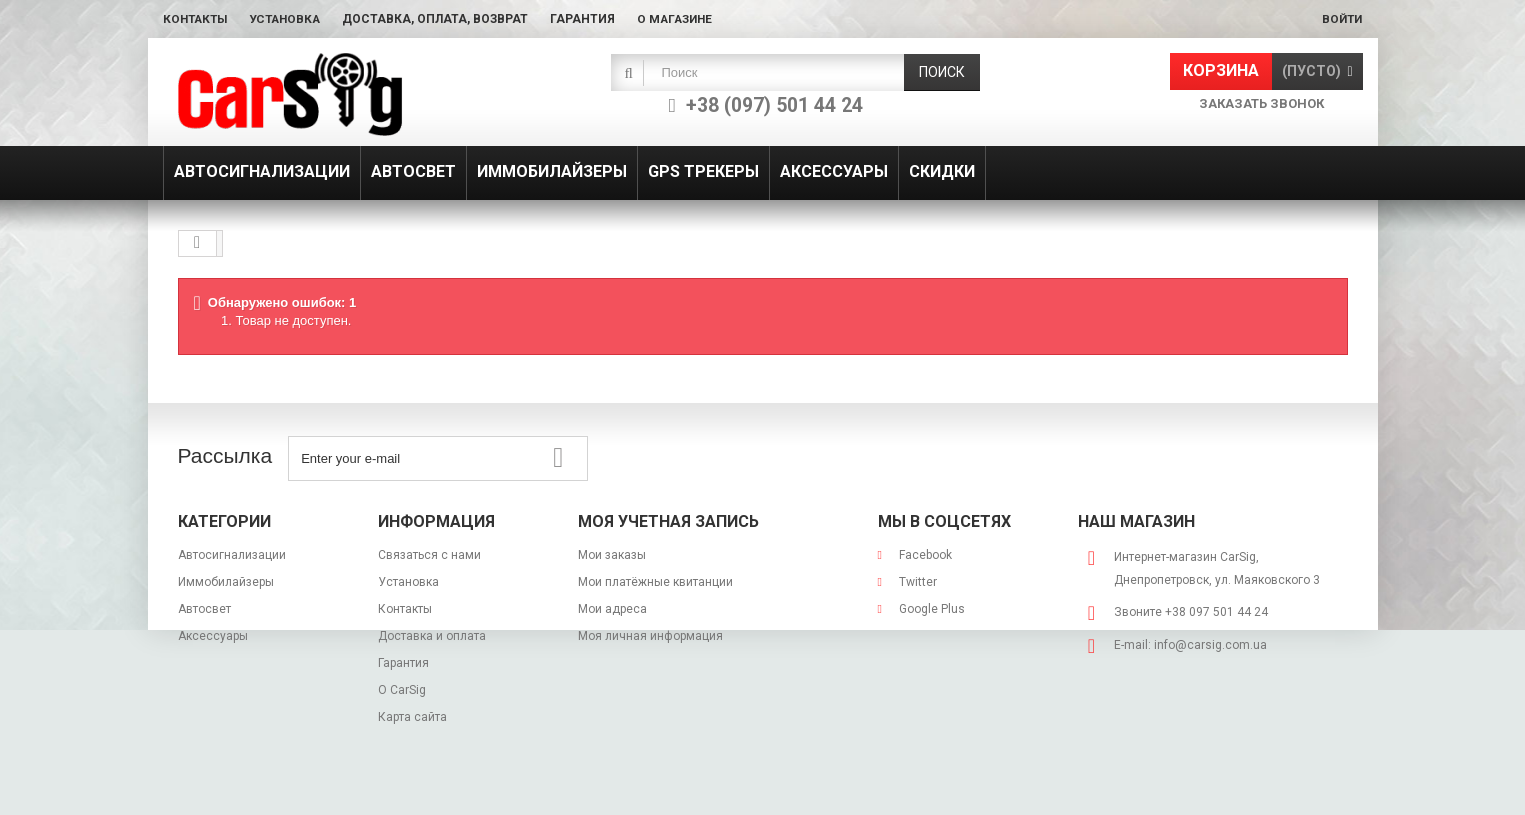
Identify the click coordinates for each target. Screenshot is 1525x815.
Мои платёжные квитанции (655, 582)
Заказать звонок (1261, 103)
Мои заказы (612, 555)
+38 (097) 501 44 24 (774, 105)
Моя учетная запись (668, 521)
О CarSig (402, 690)
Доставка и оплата (432, 636)
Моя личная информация (650, 636)
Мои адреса (612, 609)
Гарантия (592, 19)
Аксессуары (213, 636)
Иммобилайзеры (226, 582)
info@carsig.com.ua (1210, 645)
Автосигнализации (232, 555)
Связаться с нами (429, 555)
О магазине (686, 19)
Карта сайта (412, 717)
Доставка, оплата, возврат (445, 19)
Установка (292, 19)
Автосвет (204, 609)
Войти (1340, 19)
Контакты (197, 19)
